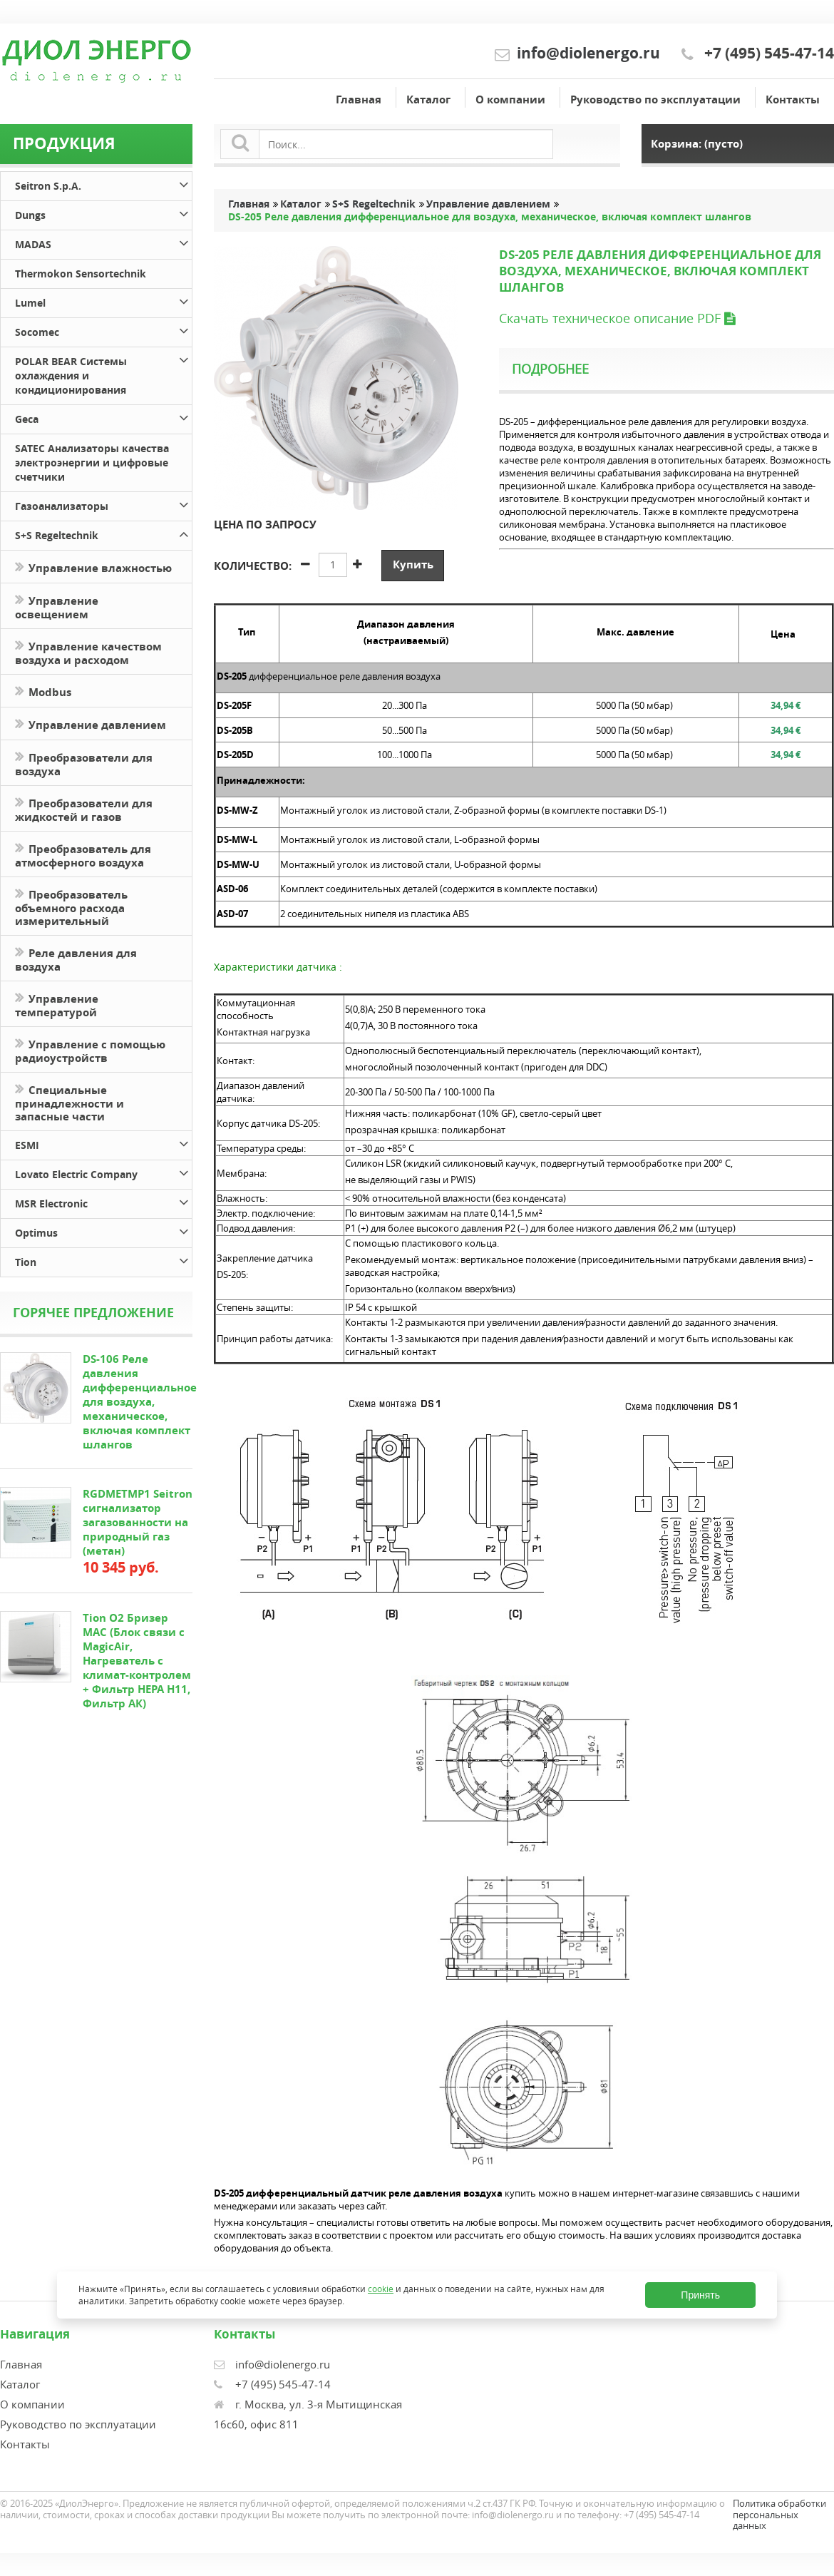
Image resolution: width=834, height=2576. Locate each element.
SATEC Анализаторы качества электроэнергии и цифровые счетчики (92, 462)
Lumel (103, 301)
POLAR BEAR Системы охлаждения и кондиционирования (103, 373)
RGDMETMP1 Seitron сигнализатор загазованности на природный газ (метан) (137, 1522)
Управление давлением (90, 723)
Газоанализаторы (103, 504)
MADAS (103, 242)
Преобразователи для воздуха (84, 763)
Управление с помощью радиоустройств (90, 1049)
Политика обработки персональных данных (779, 2514)
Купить (413, 564)
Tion (103, 1260)
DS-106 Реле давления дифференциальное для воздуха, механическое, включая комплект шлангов (140, 1401)
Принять (700, 2295)
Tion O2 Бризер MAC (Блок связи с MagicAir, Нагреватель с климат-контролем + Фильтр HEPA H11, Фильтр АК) (137, 1660)
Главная (358, 99)
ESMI (103, 1143)
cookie (380, 2289)
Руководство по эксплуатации (655, 99)
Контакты (793, 99)
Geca (103, 417)
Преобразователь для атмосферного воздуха (83, 854)
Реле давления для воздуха (76, 958)
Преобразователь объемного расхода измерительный (71, 906)
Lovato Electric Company (103, 1172)
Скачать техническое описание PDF (617, 318)
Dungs (103, 213)
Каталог (428, 99)
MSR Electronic (103, 1201)
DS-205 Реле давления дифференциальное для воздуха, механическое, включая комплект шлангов (489, 216)
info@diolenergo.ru (588, 53)
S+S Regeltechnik (103, 533)
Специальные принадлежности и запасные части (69, 1102)
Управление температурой (56, 1004)
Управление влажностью (93, 567)
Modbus (43, 691)
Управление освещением (56, 606)
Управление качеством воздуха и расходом (88, 652)
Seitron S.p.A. (103, 184)
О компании (510, 99)
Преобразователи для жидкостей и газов (84, 808)
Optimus (103, 1231)
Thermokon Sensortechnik (80, 273)
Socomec (103, 330)
